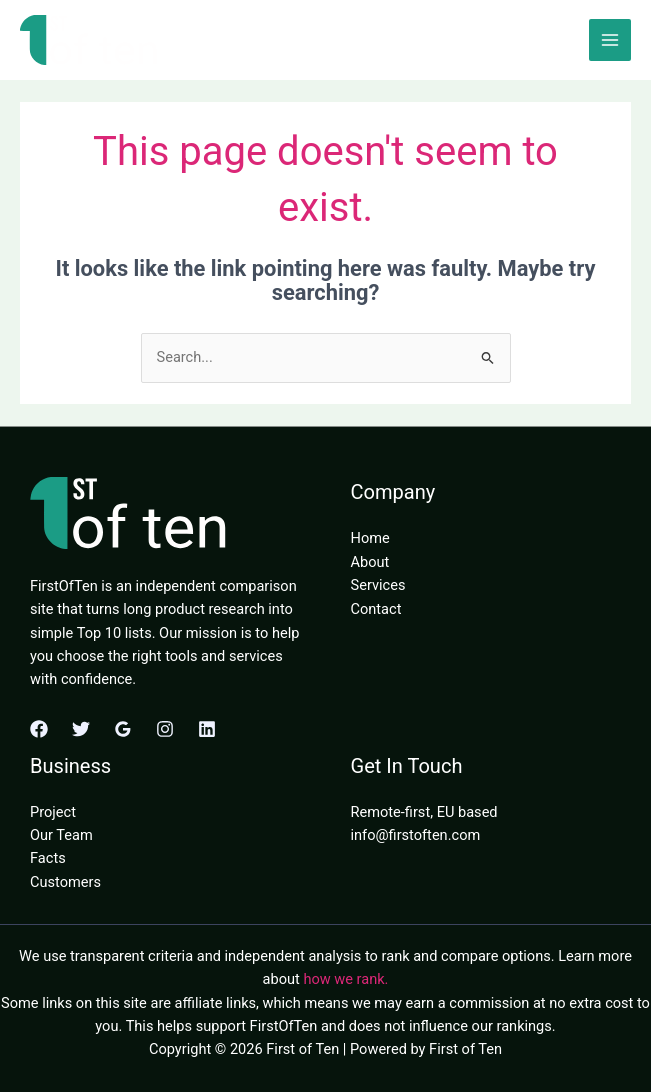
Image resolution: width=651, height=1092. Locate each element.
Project (53, 812)
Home (370, 538)
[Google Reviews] (123, 729)
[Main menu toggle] (610, 40)
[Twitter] (81, 729)
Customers (65, 882)
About (370, 562)
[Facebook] (39, 729)
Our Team (61, 835)
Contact (376, 609)
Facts (48, 858)
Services (378, 585)
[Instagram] (165, 729)
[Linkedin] (207, 729)
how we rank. (345, 979)
